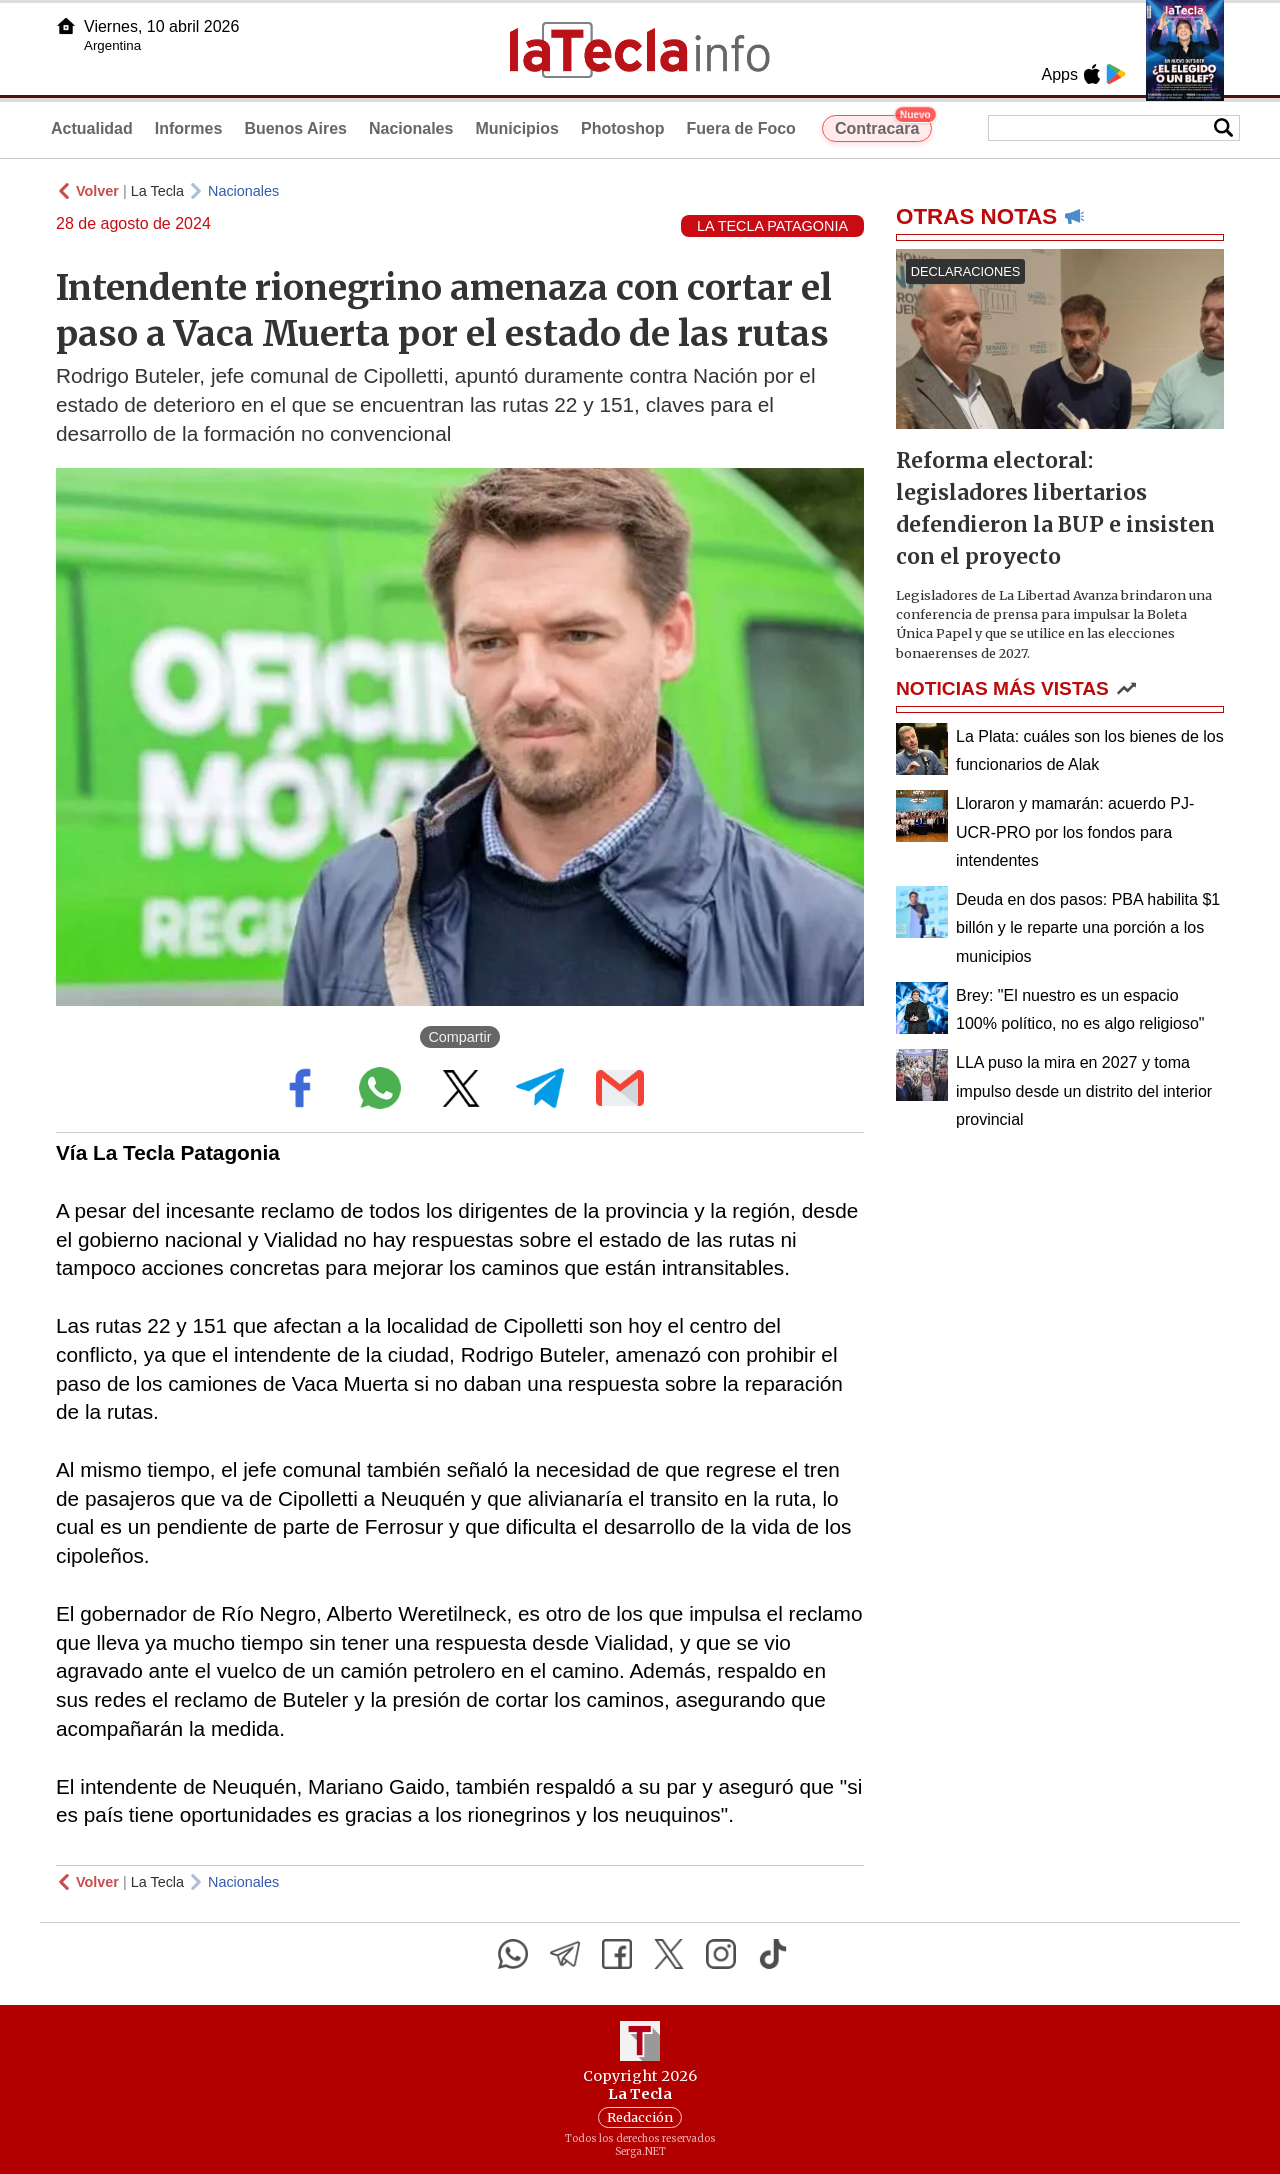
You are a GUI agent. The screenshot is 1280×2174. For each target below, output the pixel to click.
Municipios (517, 128)
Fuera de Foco (741, 128)
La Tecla (157, 191)
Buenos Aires (295, 128)
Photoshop (623, 128)
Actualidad (92, 128)
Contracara (883, 126)
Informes (189, 128)
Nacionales (411, 128)
